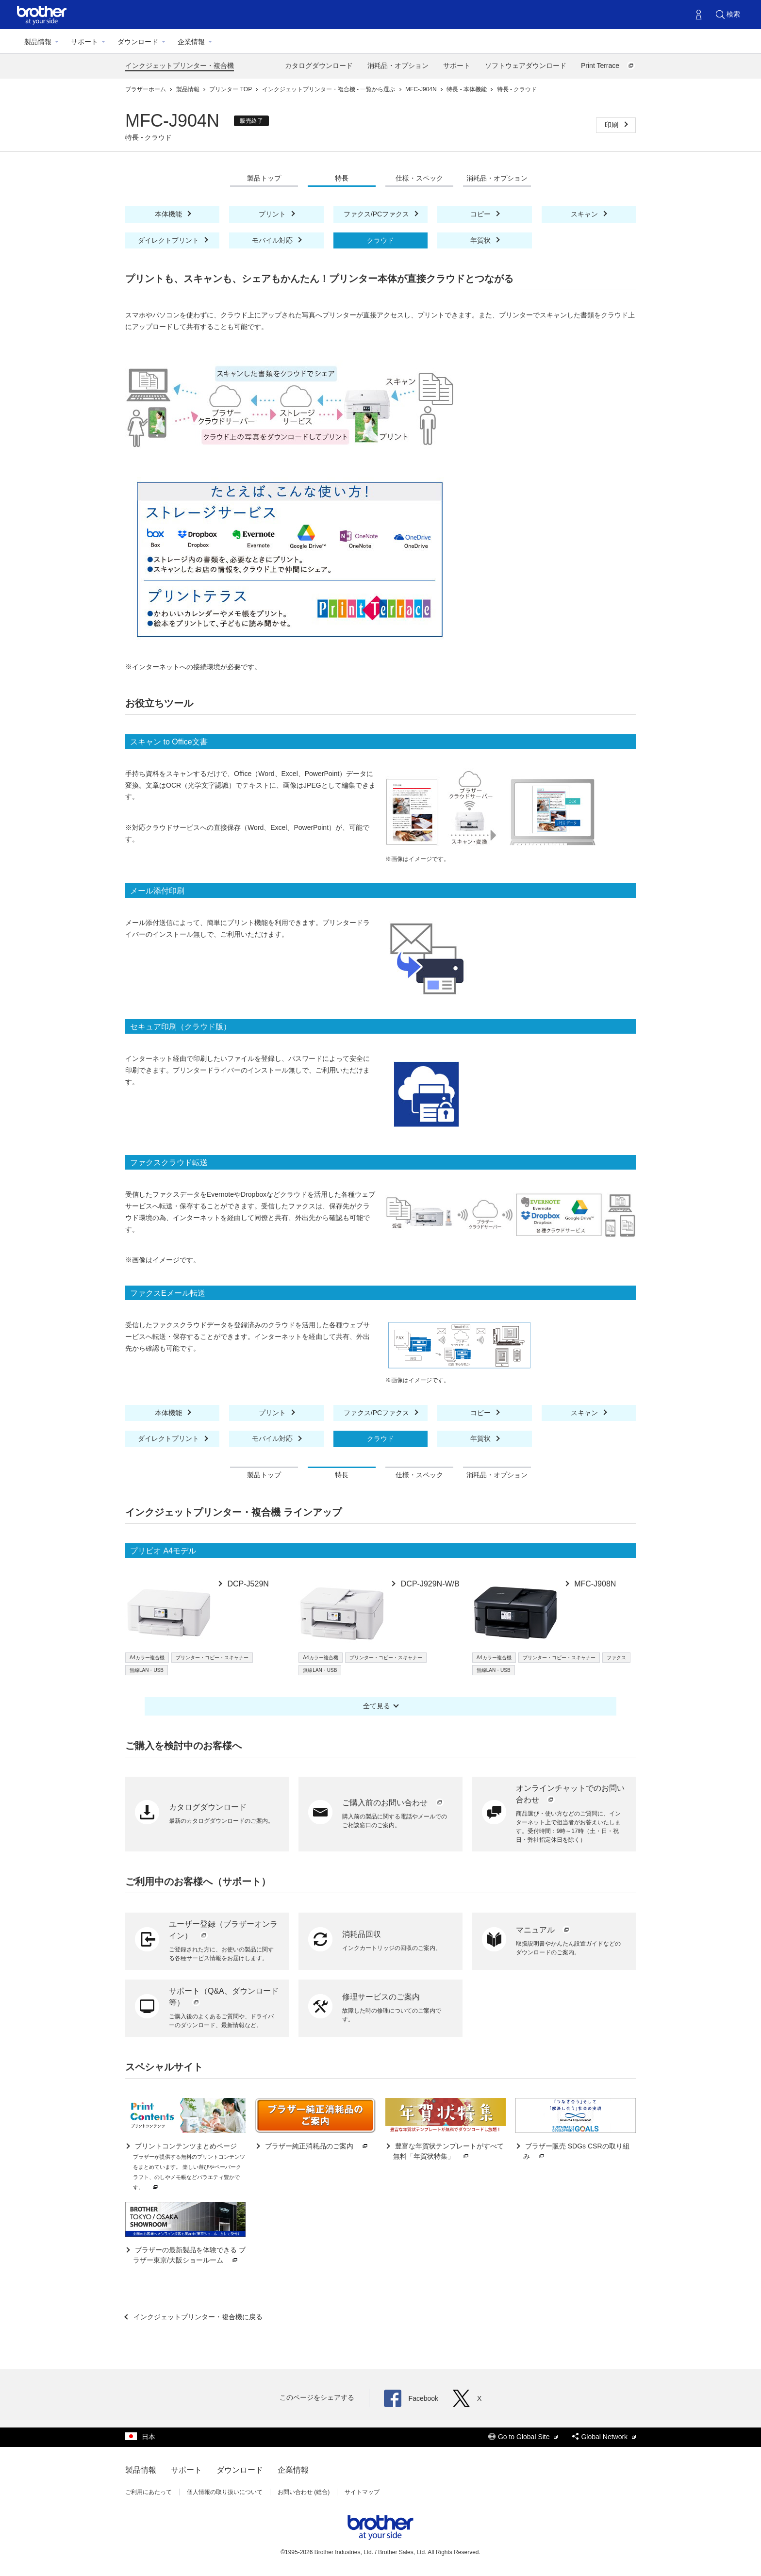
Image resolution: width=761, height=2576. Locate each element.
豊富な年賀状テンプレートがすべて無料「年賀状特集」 (448, 2151)
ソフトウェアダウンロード (525, 65)
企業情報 (191, 42)
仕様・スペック (419, 178)
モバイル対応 (273, 240)
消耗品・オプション (398, 65)
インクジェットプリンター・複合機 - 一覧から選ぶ (329, 89)
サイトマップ (362, 2492)
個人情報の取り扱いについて (225, 2492)
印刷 (612, 125)
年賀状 (481, 240)
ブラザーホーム (146, 89)
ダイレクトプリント (169, 240)
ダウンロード (137, 42)
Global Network (604, 2437)
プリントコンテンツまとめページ (189, 2167)
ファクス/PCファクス (377, 214)
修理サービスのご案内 (381, 1997)
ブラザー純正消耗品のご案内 (316, 2146)
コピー (481, 214)
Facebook (411, 2398)
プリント (273, 214)
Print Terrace (608, 65)
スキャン (585, 214)
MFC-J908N (594, 1584)
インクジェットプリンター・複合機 (179, 65)
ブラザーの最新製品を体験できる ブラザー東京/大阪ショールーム (189, 2255)
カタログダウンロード (319, 65)
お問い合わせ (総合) (304, 2492)
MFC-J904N (421, 89)
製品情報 (37, 42)
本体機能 (169, 214)
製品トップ (264, 178)
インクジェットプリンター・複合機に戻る (197, 2317)
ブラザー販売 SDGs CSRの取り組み (576, 2151)
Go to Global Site (523, 2437)
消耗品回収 (361, 1934)
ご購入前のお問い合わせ (393, 1803)
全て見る (376, 1706)
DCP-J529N (247, 1584)
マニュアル (543, 1930)
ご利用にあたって (148, 2492)
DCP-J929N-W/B (428, 1584)
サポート (84, 42)
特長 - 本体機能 (467, 89)
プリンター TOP (231, 89)
